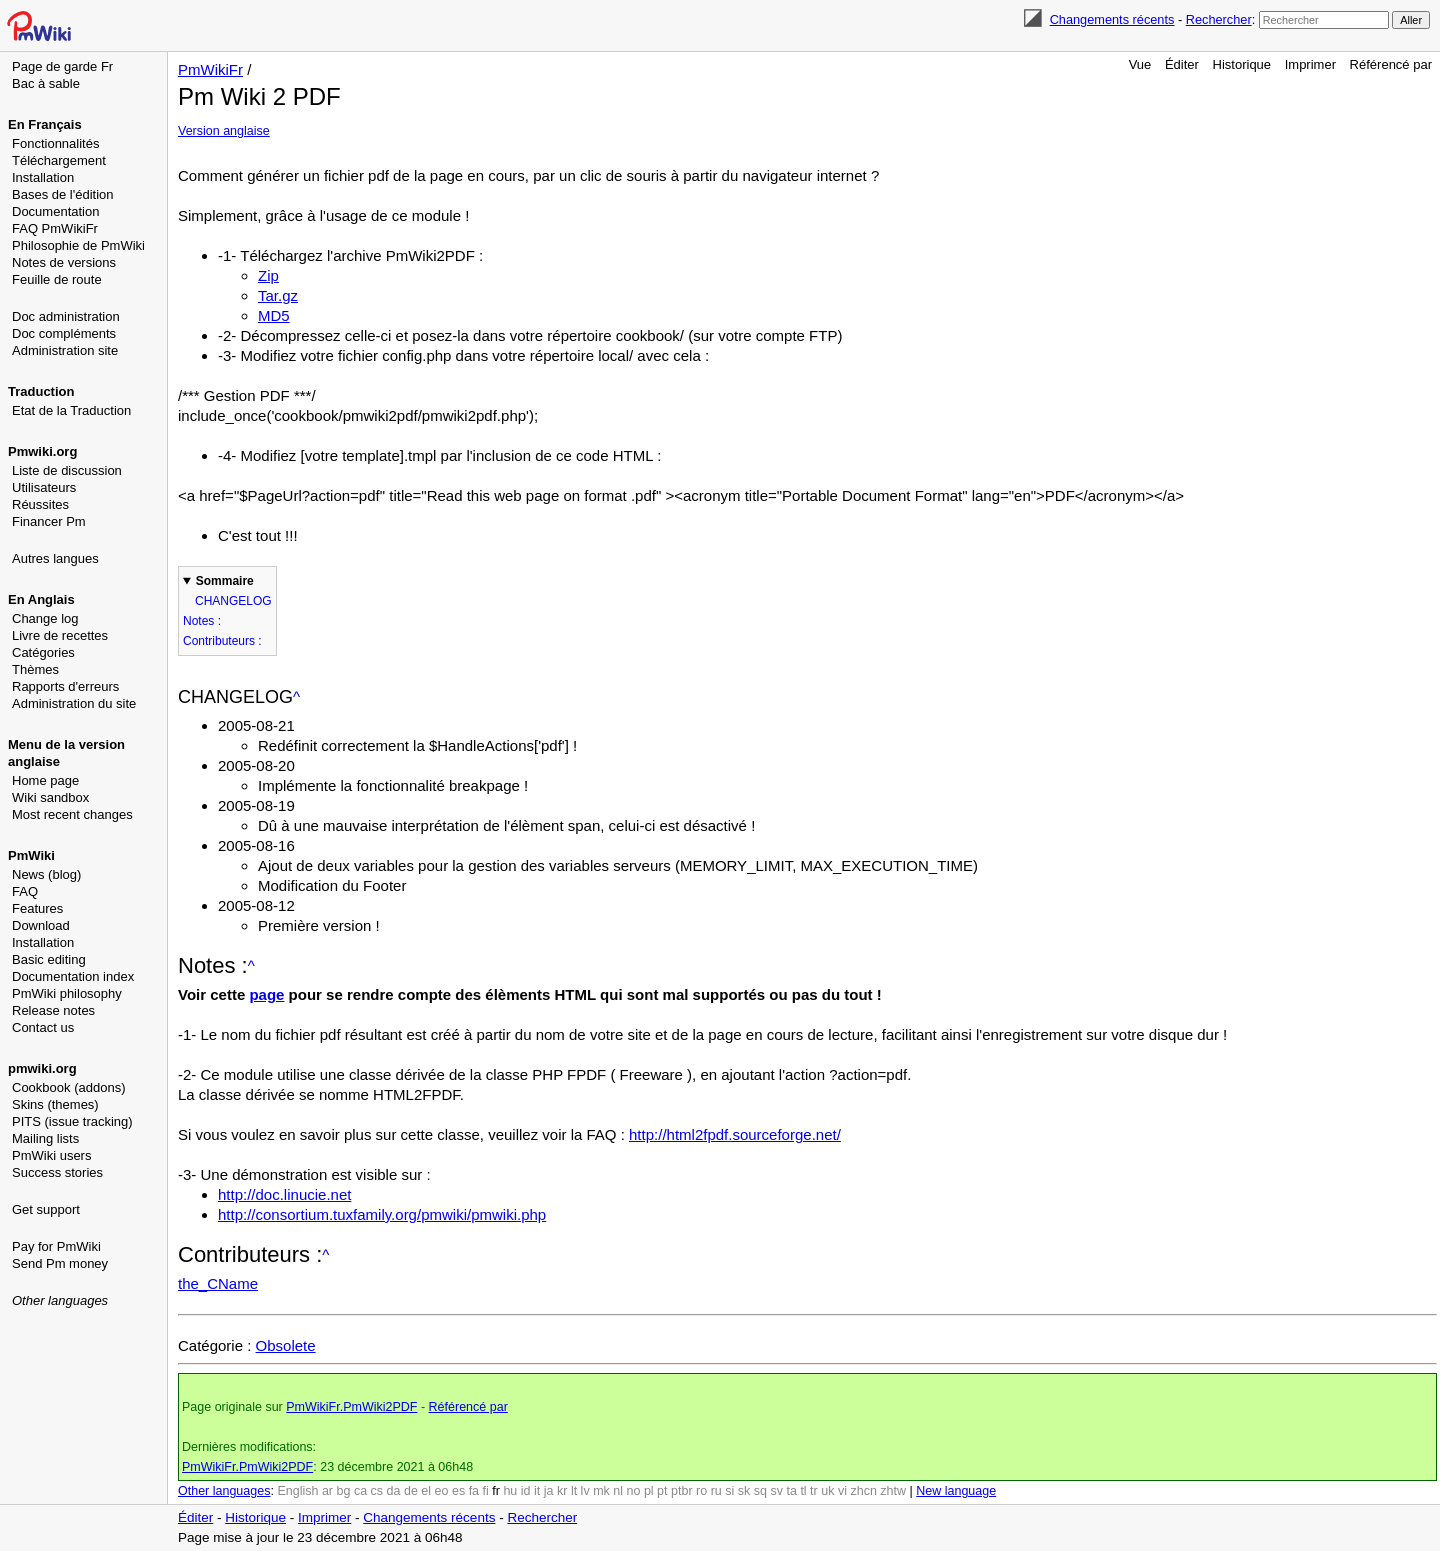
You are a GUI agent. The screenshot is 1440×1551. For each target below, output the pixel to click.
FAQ (25, 891)
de (411, 1491)
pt (662, 1491)
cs (377, 1491)
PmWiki (31, 855)
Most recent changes (72, 814)
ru (716, 1491)
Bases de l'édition (63, 194)
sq (760, 1491)
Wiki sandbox (50, 797)
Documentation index (73, 976)
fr (496, 1491)
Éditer (1182, 64)
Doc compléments (64, 333)
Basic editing (49, 959)
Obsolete (286, 1345)
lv (585, 1491)
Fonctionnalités (55, 143)
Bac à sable (46, 83)
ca (360, 1491)
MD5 (274, 315)
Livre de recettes (60, 635)
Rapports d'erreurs (65, 686)
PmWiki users (51, 1155)
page (266, 994)
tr (814, 1491)
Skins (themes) (55, 1104)
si (729, 1491)
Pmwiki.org (42, 451)
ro (701, 1491)
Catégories (43, 652)
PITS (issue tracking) (72, 1121)
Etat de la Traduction (71, 410)
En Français (45, 124)
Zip (268, 275)
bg (343, 1491)
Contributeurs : (222, 641)
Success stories (57, 1172)
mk (601, 1491)
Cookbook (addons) (68, 1087)
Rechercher (1219, 19)
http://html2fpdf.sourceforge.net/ (735, 1134)
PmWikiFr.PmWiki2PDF (351, 1407)
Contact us (43, 1027)
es (458, 1491)
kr (562, 1491)
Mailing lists (45, 1138)
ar (327, 1491)
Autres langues (55, 558)
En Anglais (41, 599)
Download (41, 925)
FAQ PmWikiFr (55, 228)
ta (791, 1491)
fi (486, 1491)
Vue (1140, 64)
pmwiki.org (42, 1068)
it (537, 1491)
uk (827, 1491)
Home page (45, 780)
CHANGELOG (233, 601)
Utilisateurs (44, 487)
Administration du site (74, 703)
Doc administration (66, 316)
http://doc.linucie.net (284, 1194)
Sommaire (225, 581)
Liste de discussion (67, 470)
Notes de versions (64, 262)
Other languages (60, 1300)
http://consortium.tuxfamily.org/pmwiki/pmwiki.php (382, 1214)
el (426, 1491)
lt (574, 1491)
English (297, 1491)
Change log (45, 618)
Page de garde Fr (62, 66)
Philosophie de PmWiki (78, 245)
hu (510, 1491)
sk (744, 1491)
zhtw (893, 1491)
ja (549, 1491)
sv (776, 1491)
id (526, 1491)
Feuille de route (57, 279)
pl (649, 1491)
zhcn (863, 1491)
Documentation (55, 211)
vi (842, 1491)
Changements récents (1112, 19)
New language (956, 1491)
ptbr (682, 1491)
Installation (43, 177)
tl (803, 1491)
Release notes (53, 1010)
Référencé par (1391, 64)
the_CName (218, 1283)
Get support (46, 1209)
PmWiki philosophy (67, 993)
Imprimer (1310, 64)
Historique (1242, 64)
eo (442, 1491)
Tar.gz (278, 295)
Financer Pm (49, 521)
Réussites (40, 504)
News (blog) (46, 874)
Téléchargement (59, 160)
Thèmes (35, 669)
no (634, 1491)
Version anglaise (224, 131)
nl (618, 1491)
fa (474, 1491)
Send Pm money (60, 1263)
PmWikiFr (210, 69)
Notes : (202, 621)
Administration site (65, 350)
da (394, 1491)
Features (37, 908)
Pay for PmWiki (56, 1246)
